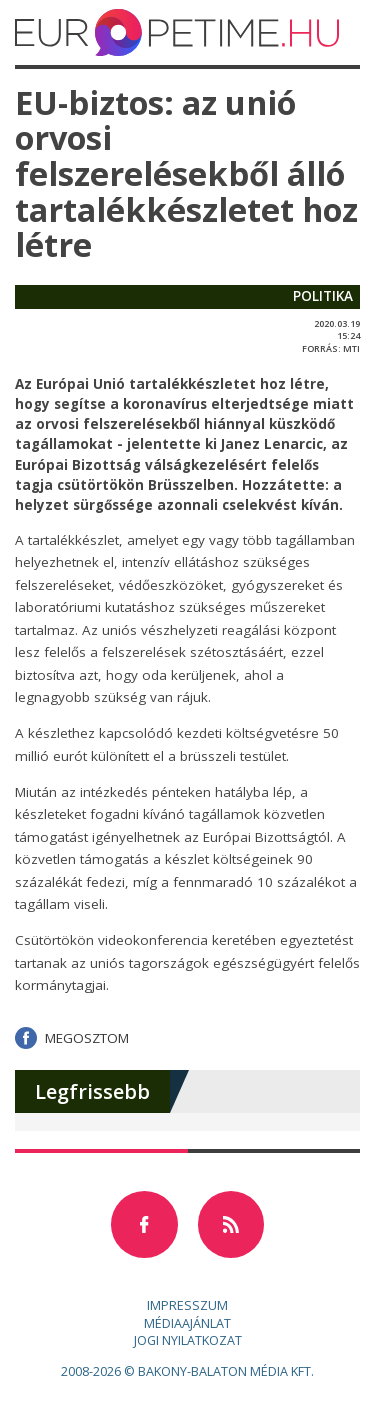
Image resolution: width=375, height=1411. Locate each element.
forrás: (321, 348)
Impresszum (187, 1305)
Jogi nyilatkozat (188, 1340)
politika (323, 296)
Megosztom (87, 1038)
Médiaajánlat (187, 1323)
